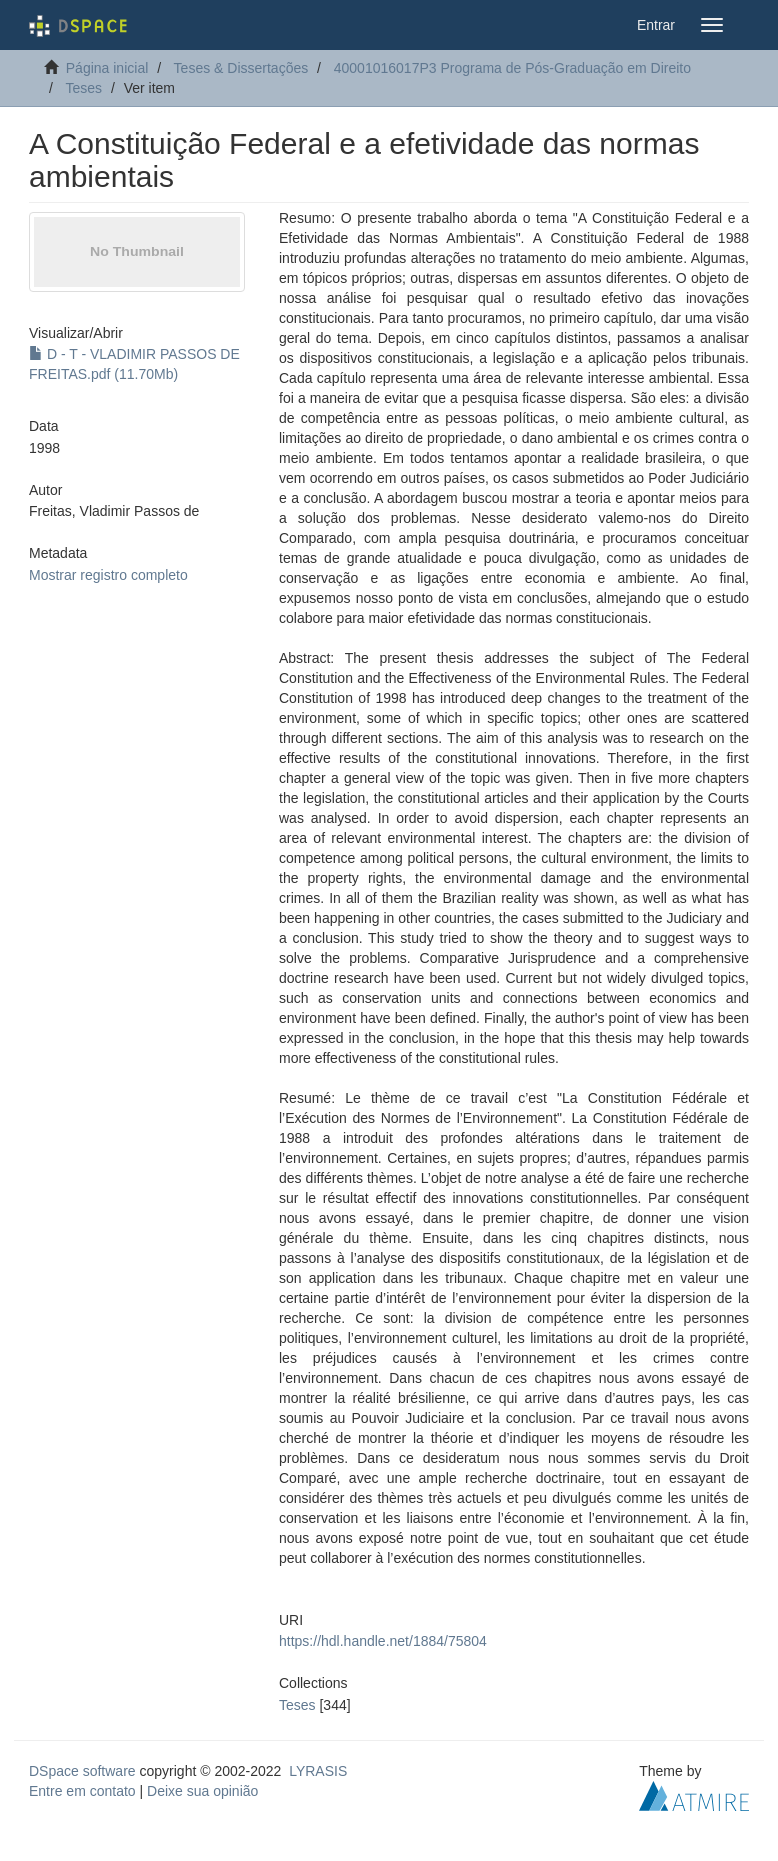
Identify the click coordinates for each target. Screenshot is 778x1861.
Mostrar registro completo (108, 575)
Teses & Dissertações (241, 68)
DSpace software (82, 1771)
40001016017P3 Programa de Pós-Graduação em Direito (512, 68)
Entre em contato (82, 1791)
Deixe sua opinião (202, 1791)
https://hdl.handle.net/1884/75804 (383, 1641)
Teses (83, 88)
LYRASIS (318, 1771)
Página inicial (107, 68)
